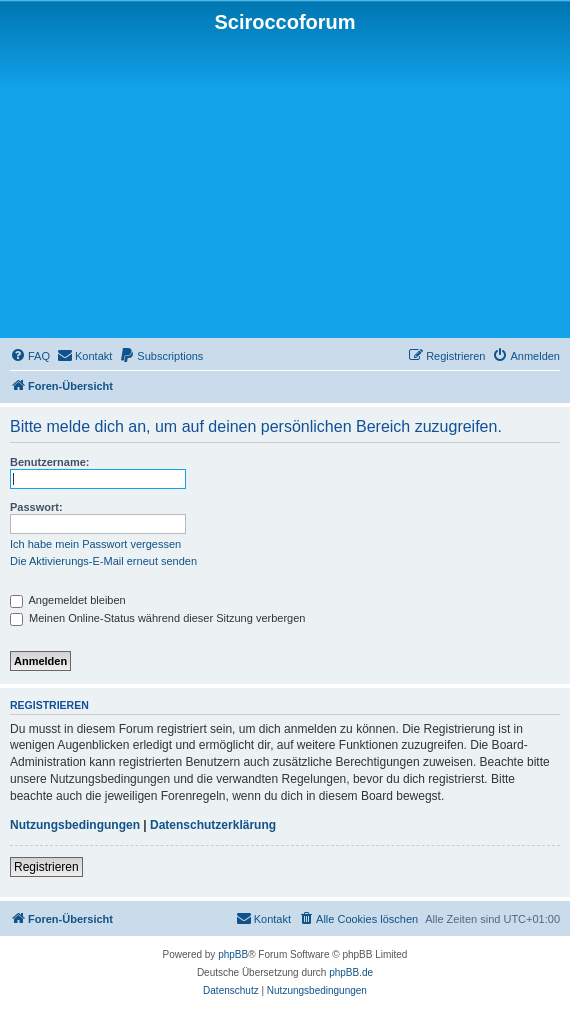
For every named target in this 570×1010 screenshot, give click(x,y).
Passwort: (36, 507)
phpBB (233, 954)
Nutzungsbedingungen (75, 825)
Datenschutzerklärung (213, 825)
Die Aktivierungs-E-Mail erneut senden (103, 561)
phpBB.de (351, 972)
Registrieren (46, 867)
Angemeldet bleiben (68, 600)
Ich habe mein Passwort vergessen (95, 544)
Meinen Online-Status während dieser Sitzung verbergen (157, 618)
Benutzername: (49, 462)
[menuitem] (30, 356)
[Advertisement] (285, 184)
